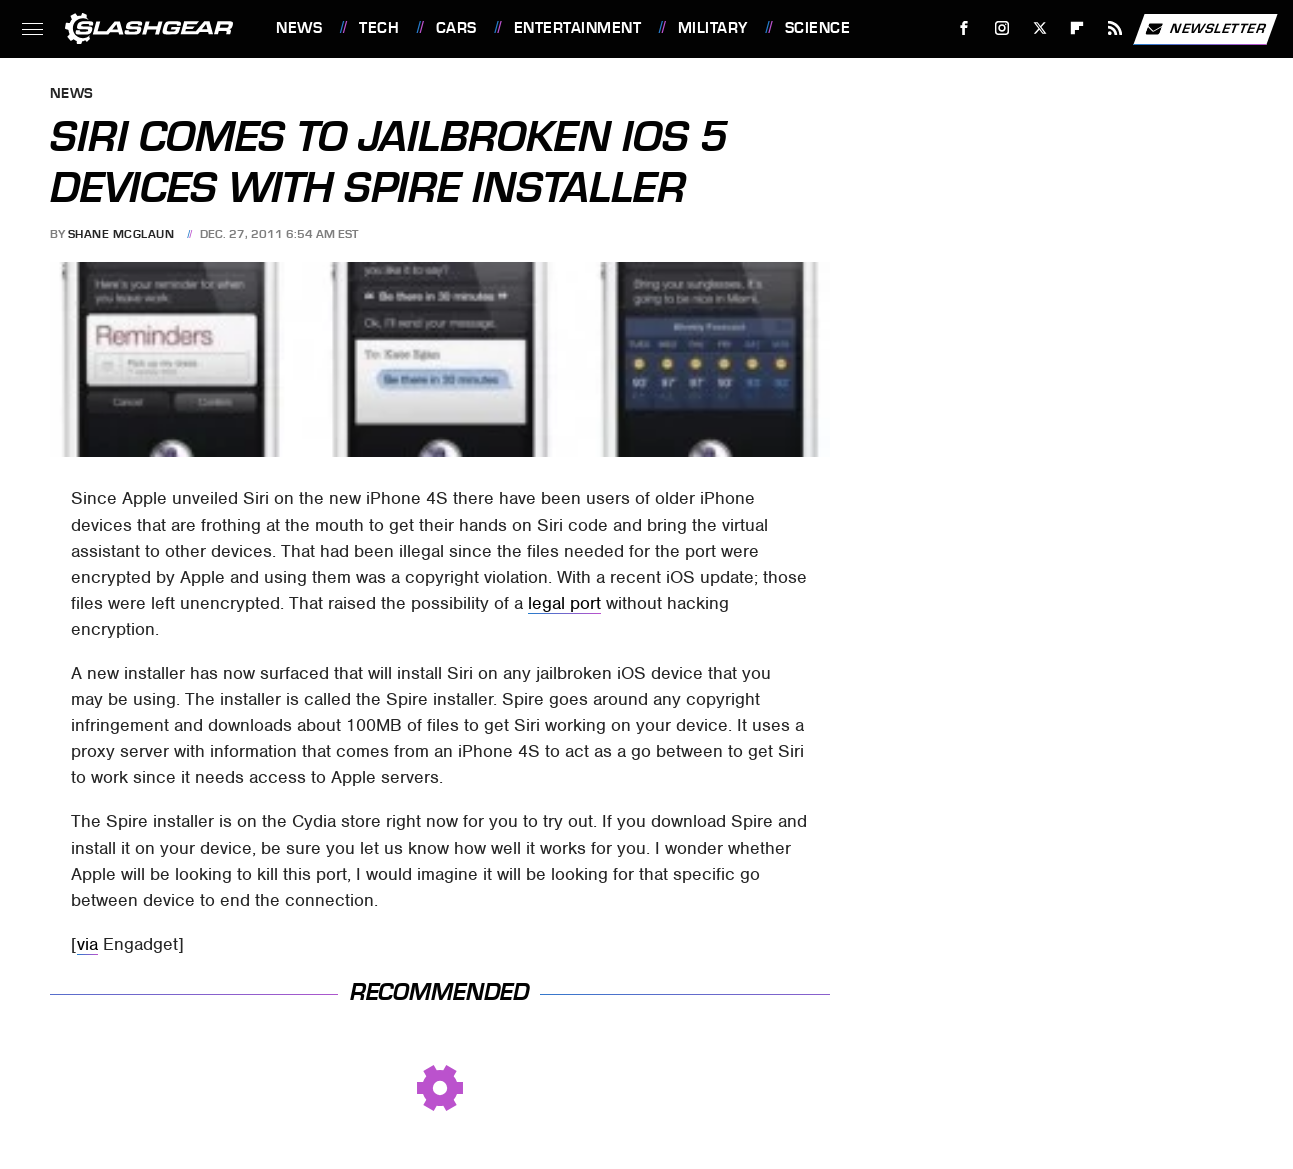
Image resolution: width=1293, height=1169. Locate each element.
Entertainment (578, 28)
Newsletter (1205, 29)
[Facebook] (964, 28)
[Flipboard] (1077, 28)
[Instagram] (1002, 28)
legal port (564, 603)
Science (818, 28)
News (299, 28)
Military (713, 28)
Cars (456, 28)
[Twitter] (1039, 28)
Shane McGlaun (121, 234)
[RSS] (1115, 28)
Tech (379, 28)
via (87, 944)
